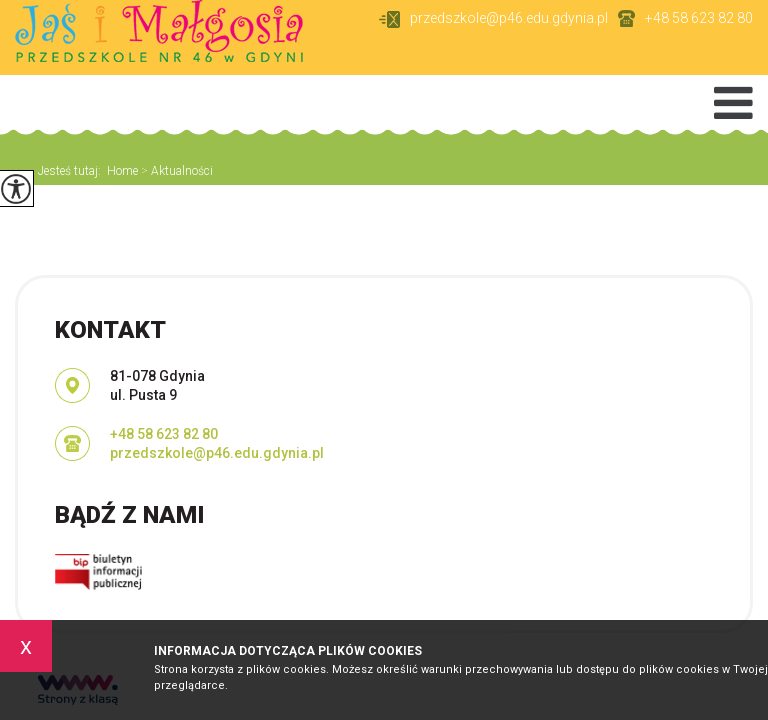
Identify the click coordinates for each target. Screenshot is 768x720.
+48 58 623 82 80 (685, 18)
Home (122, 171)
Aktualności (175, 171)
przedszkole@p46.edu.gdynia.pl (493, 19)
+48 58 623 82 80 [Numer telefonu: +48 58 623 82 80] (164, 434)
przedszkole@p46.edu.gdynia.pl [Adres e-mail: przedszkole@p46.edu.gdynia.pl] (217, 453)
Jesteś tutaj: (72, 171)
